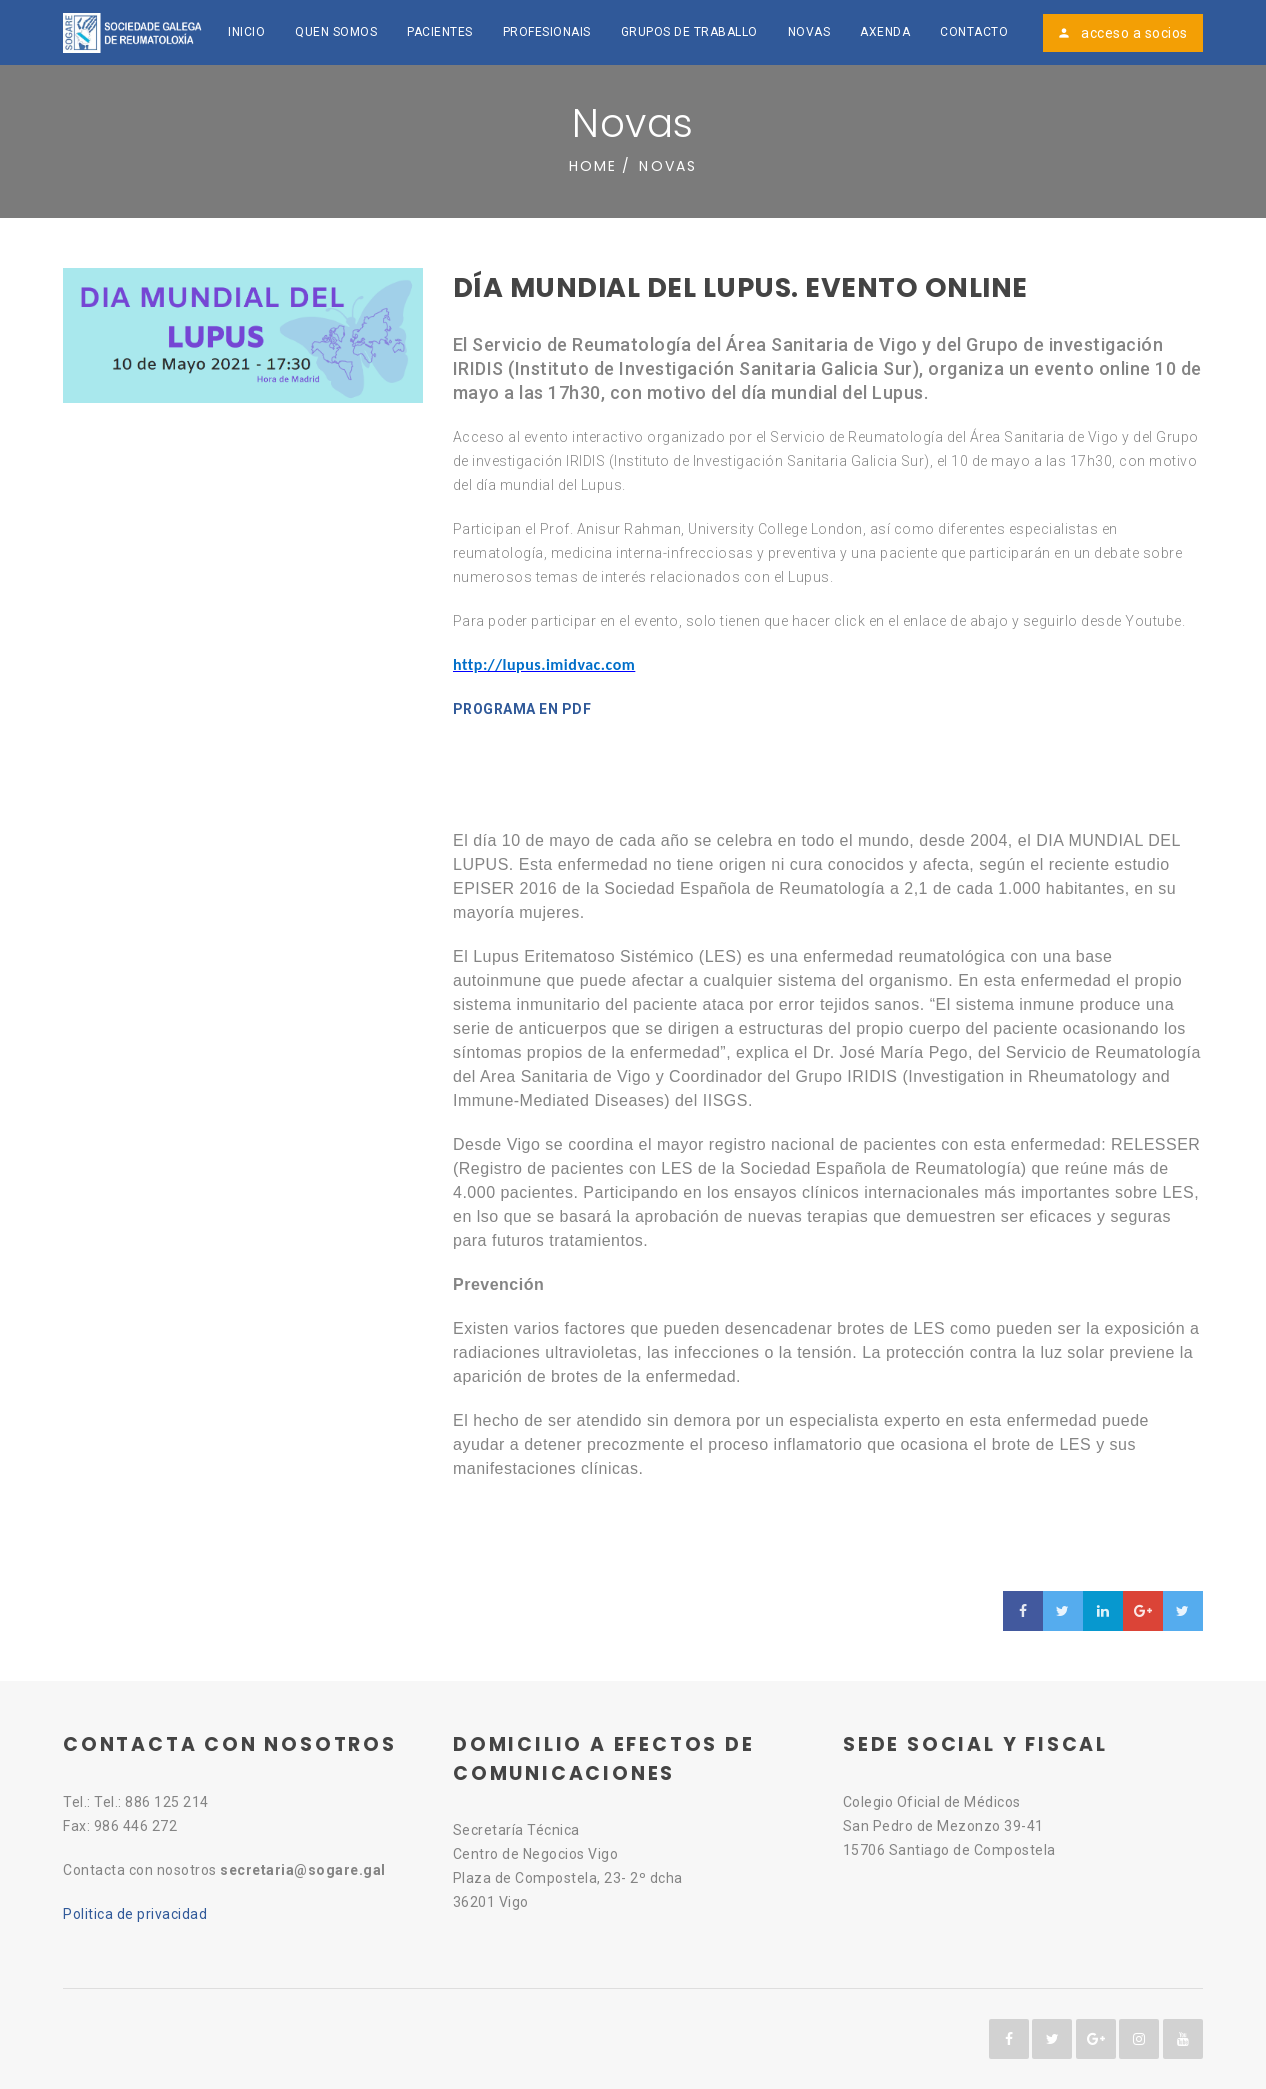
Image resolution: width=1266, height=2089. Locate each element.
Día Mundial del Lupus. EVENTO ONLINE (740, 287)
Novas (809, 32)
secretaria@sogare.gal (303, 1870)
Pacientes (440, 32)
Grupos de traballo (689, 32)
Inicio (246, 32)
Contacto (974, 32)
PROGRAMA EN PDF (522, 709)
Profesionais (547, 32)
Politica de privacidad (135, 1914)
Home (593, 166)
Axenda (885, 32)
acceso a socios (1122, 33)
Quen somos (336, 32)
